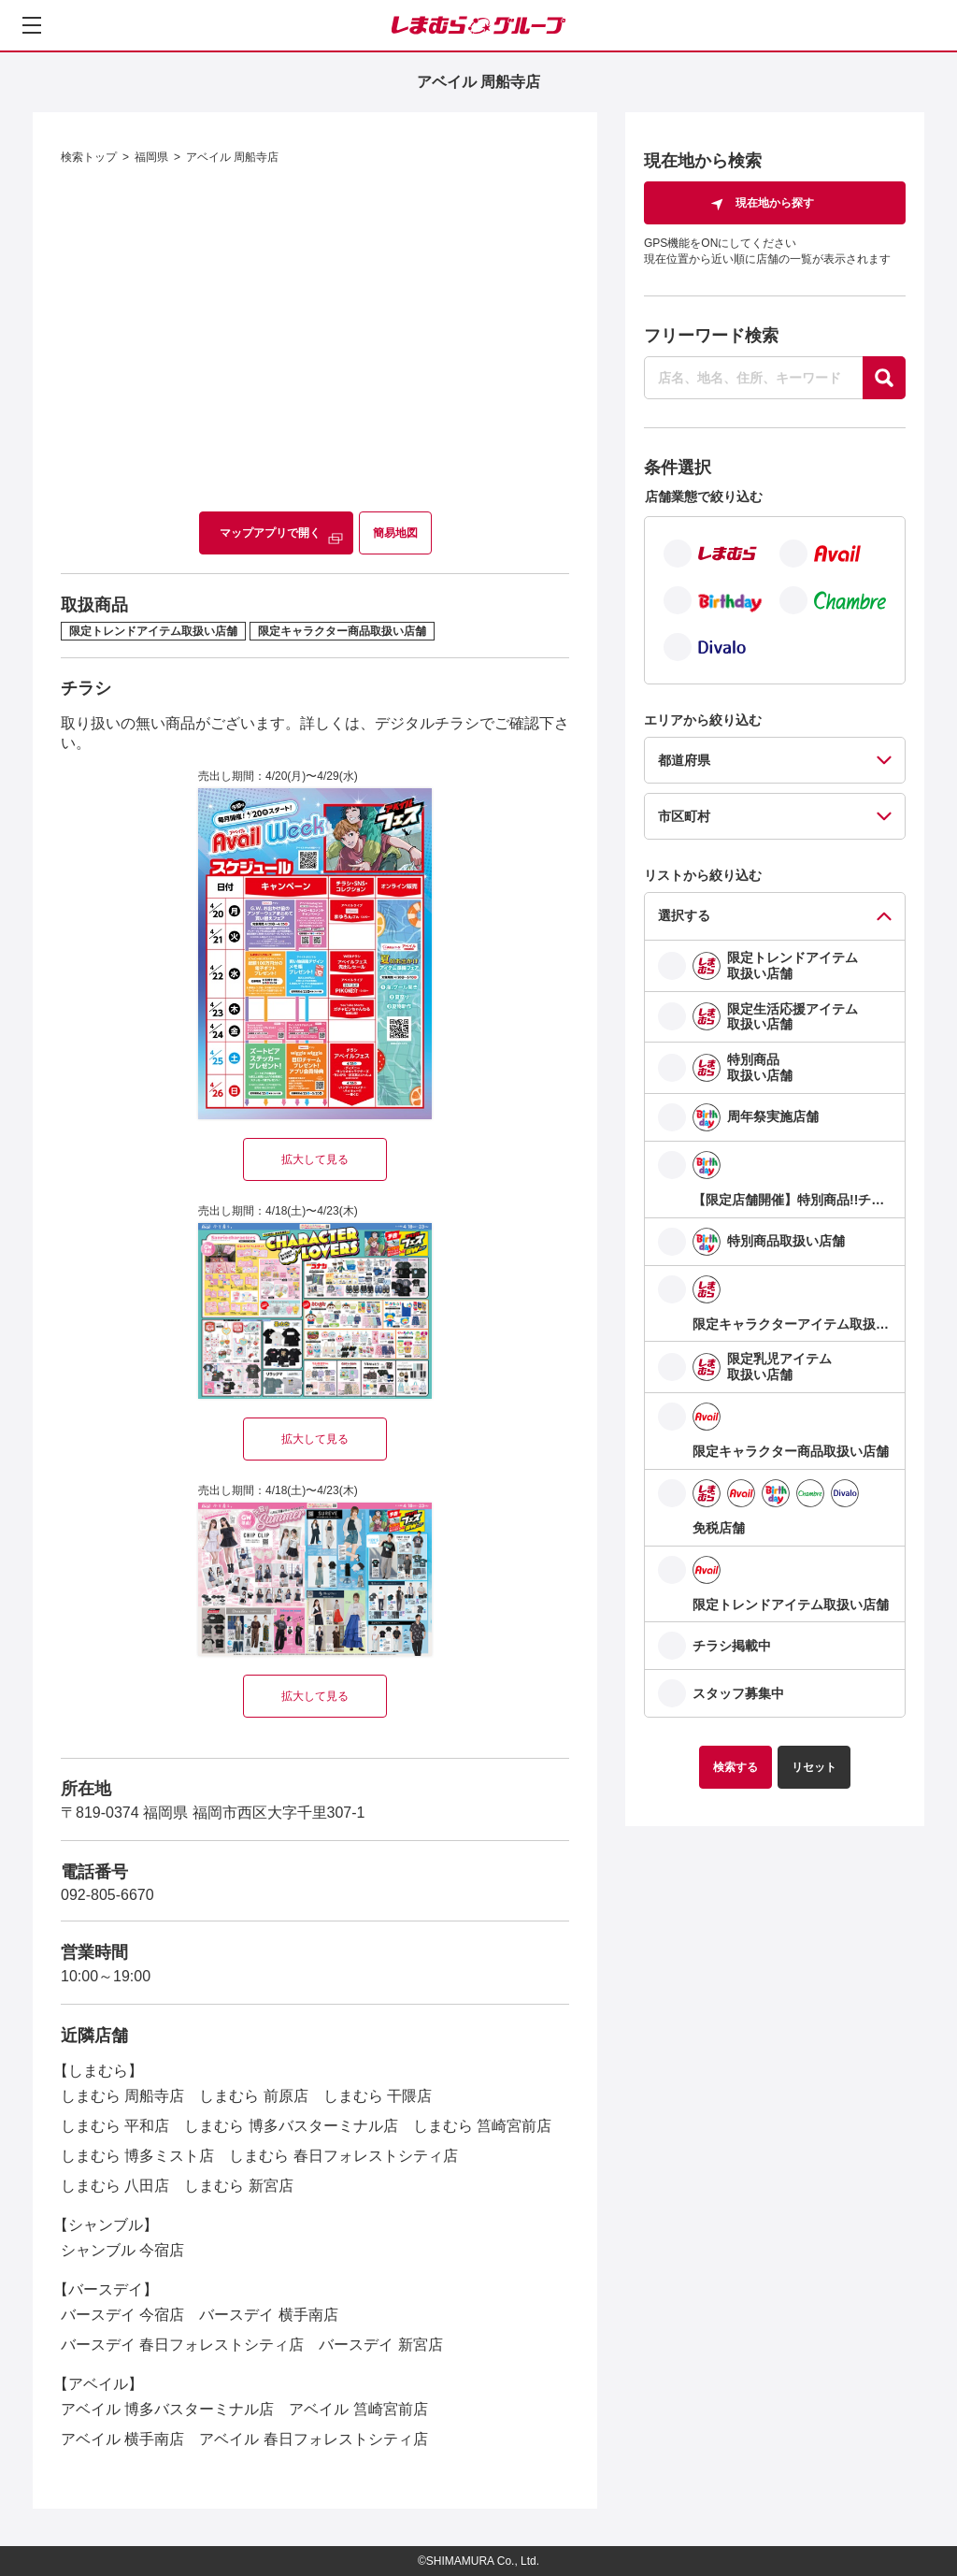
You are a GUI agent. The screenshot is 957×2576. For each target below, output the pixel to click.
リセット (814, 1767)
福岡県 (151, 157)
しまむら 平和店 (115, 2126)
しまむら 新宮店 (238, 2186)
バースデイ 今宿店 (122, 2315)
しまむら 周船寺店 (122, 2096)
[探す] (884, 377)
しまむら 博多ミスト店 (137, 2156)
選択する (684, 915)
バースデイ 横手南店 (268, 2315)
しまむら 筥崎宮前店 (482, 2126)
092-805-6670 (107, 1895)
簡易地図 (395, 533)
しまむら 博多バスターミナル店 (290, 2126)
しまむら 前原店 (253, 2096)
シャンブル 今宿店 (122, 2250)
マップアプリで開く (270, 533)
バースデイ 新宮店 (380, 2345)
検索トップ (89, 157)
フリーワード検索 (711, 335)
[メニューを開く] (32, 25)
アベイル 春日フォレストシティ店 (313, 2439)
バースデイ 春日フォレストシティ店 (182, 2345)
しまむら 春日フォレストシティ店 (343, 2156)
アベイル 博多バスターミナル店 (167, 2409)
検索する (735, 1767)
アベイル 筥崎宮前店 (358, 2409)
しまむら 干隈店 (377, 2096)
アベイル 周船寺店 (232, 157)
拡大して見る (315, 1159)
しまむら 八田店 (115, 2186)
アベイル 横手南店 (122, 2439)
